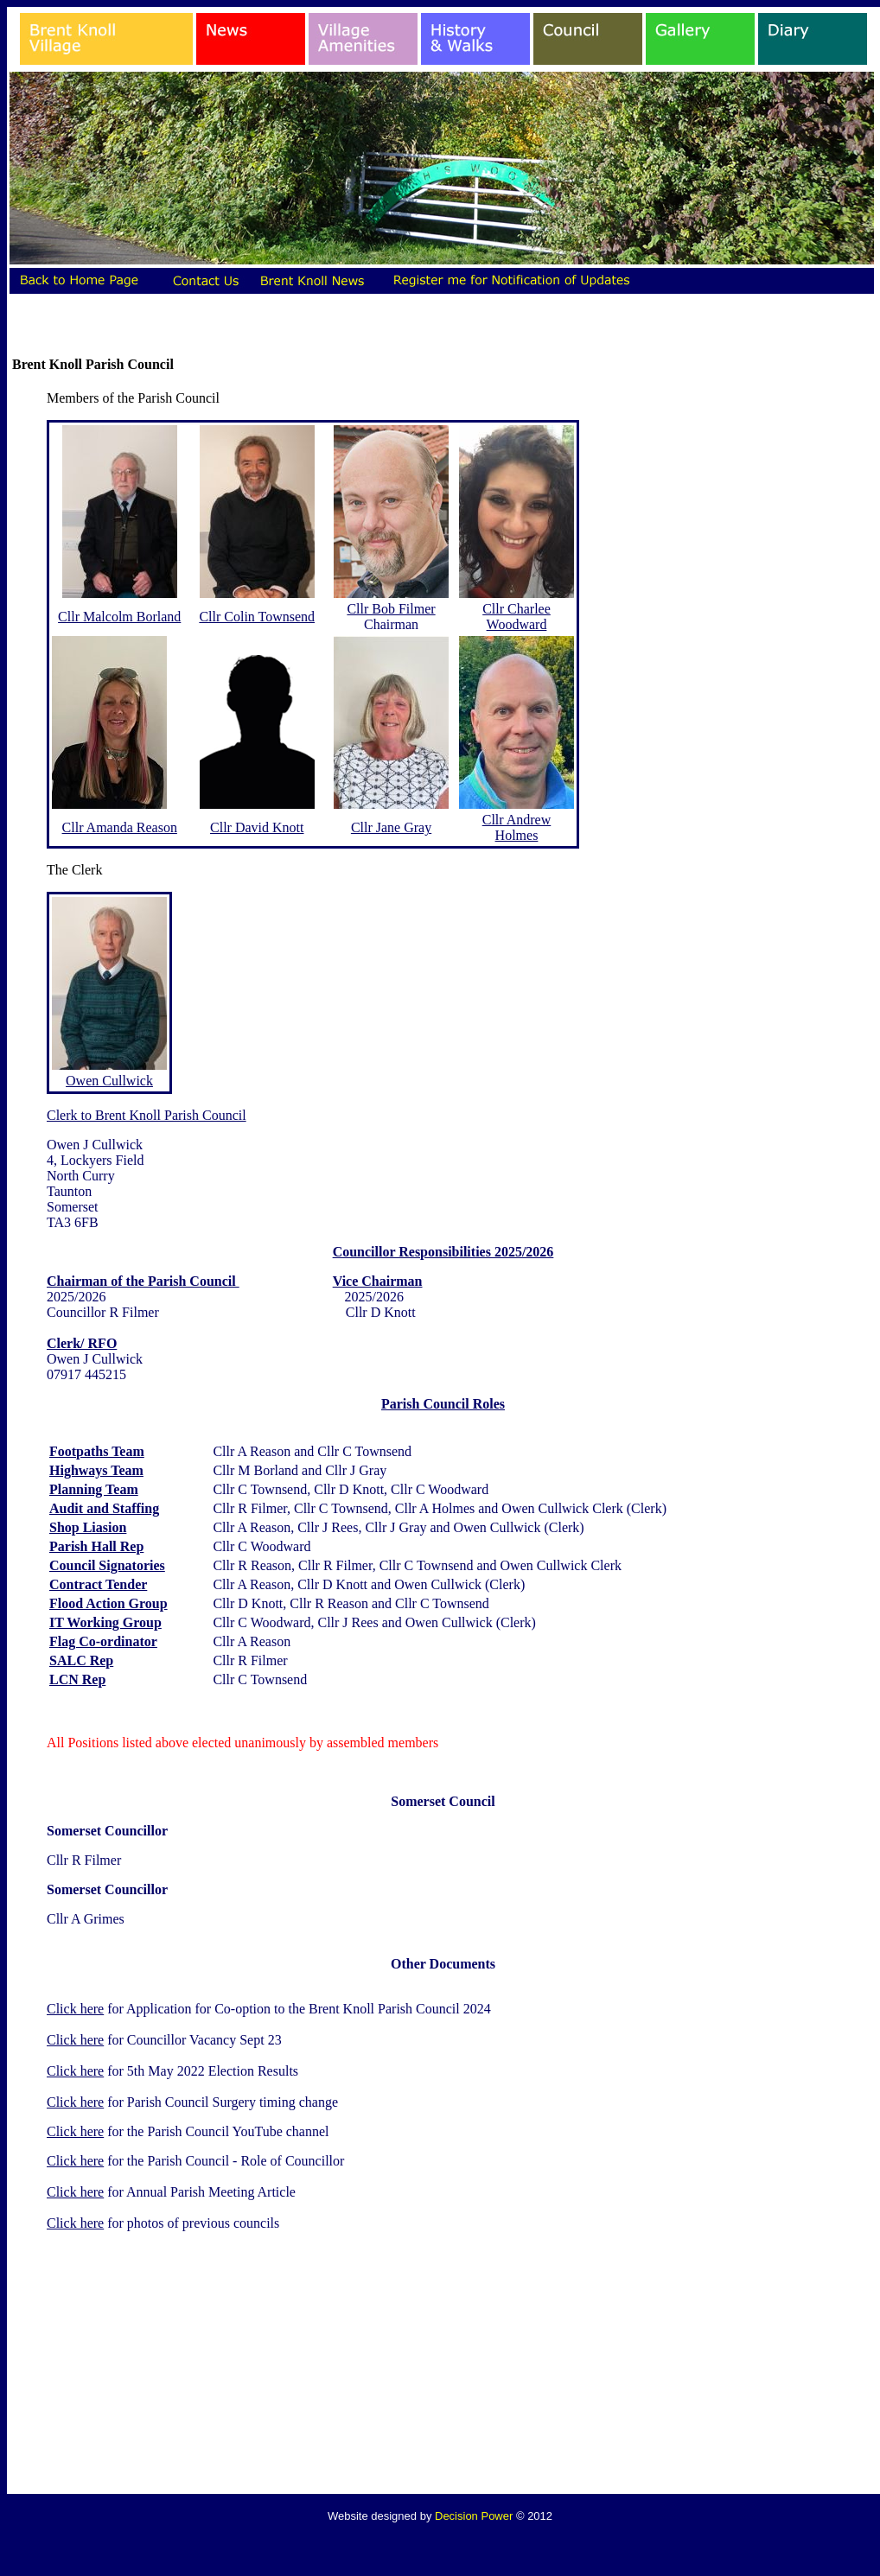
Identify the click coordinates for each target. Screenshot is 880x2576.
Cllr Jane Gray (391, 827)
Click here (75, 2008)
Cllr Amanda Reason (119, 827)
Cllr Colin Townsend (257, 616)
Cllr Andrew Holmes (517, 827)
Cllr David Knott (256, 827)
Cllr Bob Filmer (391, 608)
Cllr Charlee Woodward (516, 616)
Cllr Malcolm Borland (119, 616)
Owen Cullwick (109, 1080)
